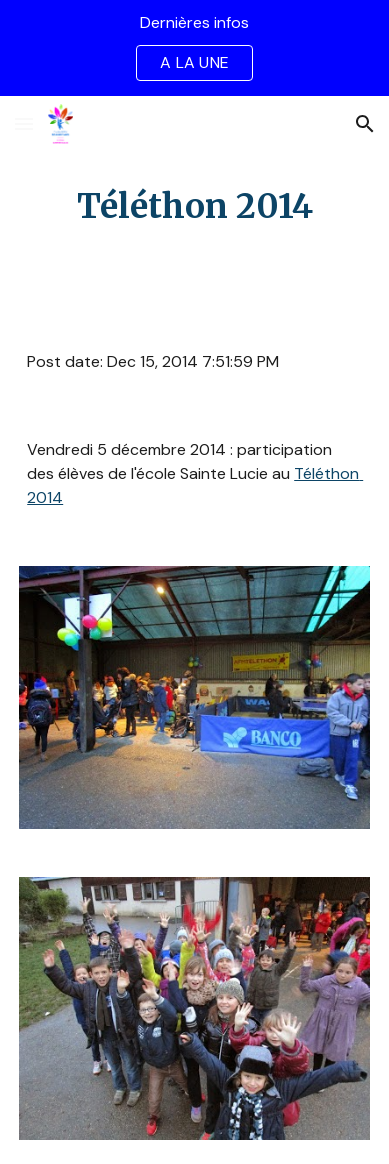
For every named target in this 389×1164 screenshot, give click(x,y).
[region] (194, 48)
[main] (194, 207)
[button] (24, 123)
